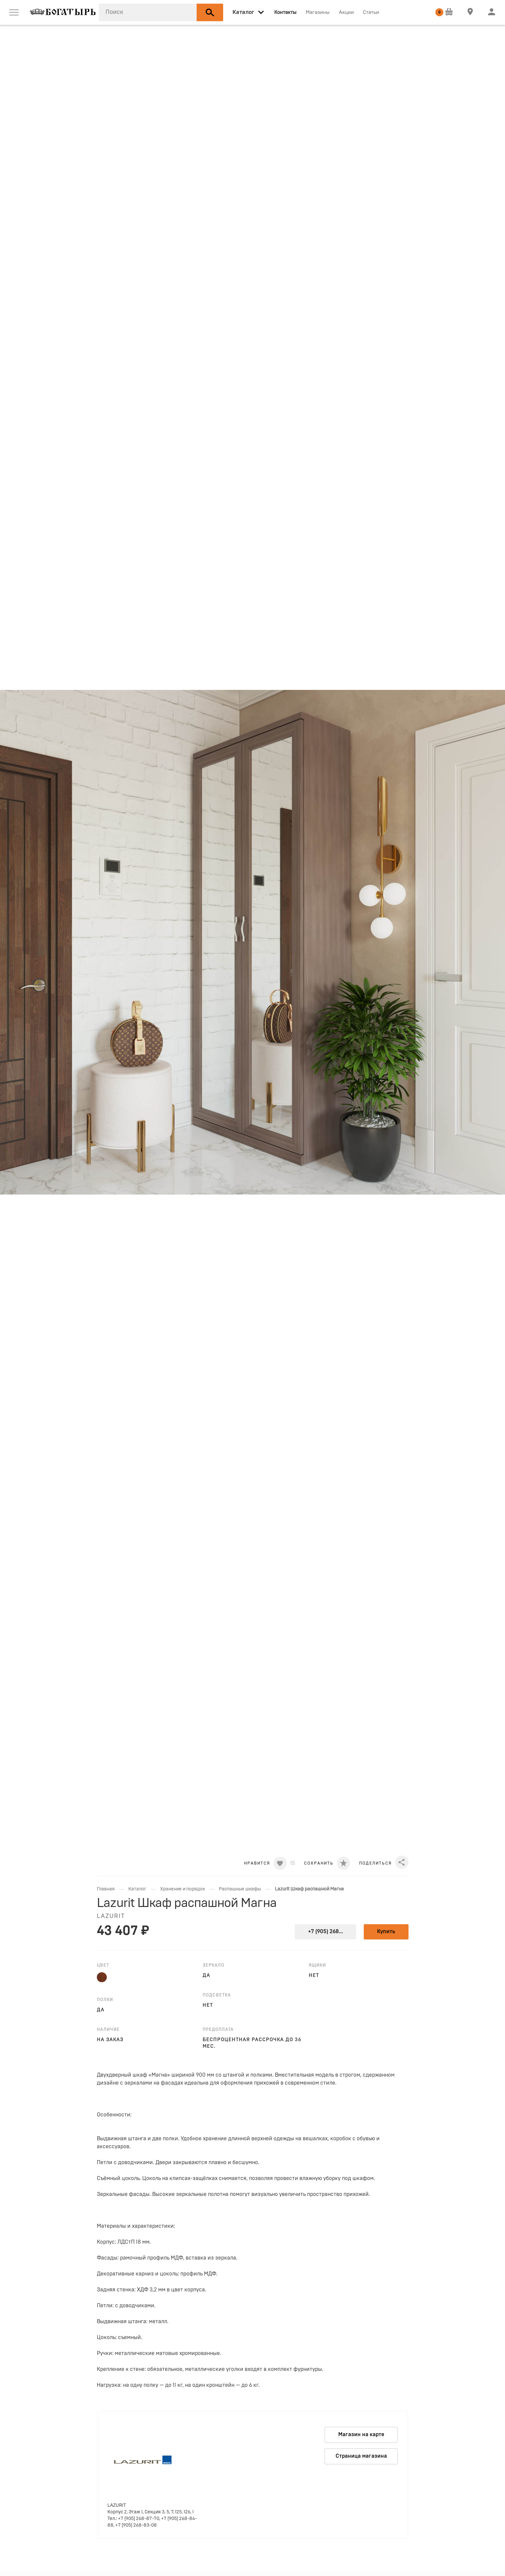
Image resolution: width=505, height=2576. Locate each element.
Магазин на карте (361, 2434)
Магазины (318, 12)
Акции (346, 12)
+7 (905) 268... (325, 1931)
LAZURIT (111, 1916)
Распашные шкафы (240, 1889)
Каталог (137, 1889)
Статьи (371, 12)
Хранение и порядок (182, 1889)
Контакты (285, 12)
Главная (106, 1889)
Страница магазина (361, 2456)
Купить (386, 1931)
